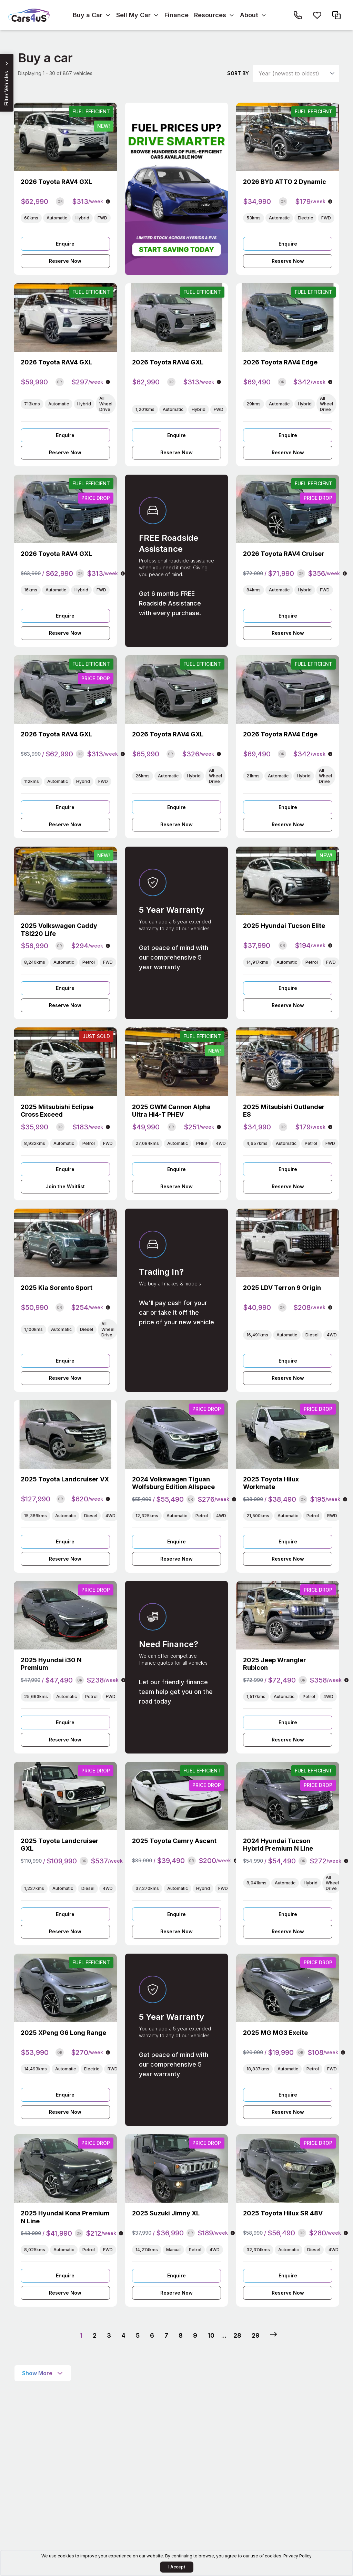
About (249, 15)
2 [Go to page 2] (95, 2335)
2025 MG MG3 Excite (275, 2032)
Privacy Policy (297, 2555)
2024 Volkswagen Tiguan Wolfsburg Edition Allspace (173, 1483)
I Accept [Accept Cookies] (176, 2566)
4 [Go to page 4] (123, 2335)
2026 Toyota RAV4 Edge (280, 362)
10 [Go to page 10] (211, 2335)
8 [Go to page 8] (181, 2335)
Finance (176, 15)
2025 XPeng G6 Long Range (63, 2032)
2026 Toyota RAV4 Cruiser (283, 553)
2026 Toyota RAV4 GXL (56, 181)
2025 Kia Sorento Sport (56, 1287)
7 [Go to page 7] (166, 2335)
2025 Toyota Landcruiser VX (65, 1479)
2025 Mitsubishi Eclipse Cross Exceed (57, 1110)
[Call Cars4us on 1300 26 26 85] (298, 15)
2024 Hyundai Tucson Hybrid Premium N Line (278, 1844)
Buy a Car (87, 15)
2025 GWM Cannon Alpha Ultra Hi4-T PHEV (171, 1110)
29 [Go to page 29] (256, 2335)
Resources (210, 15)
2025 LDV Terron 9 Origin (282, 1287)
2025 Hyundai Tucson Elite (284, 925)
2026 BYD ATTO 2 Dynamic (284, 181)
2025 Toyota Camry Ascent (174, 1840)
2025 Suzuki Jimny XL (166, 2213)
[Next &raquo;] (273, 2334)
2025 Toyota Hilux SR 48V (283, 2213)
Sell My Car (133, 15)
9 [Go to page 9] (195, 2335)
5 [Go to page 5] (138, 2335)
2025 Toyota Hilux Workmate (271, 1483)
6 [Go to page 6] (152, 2335)
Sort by (238, 73)
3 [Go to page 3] (109, 2335)
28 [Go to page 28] (237, 2335)
